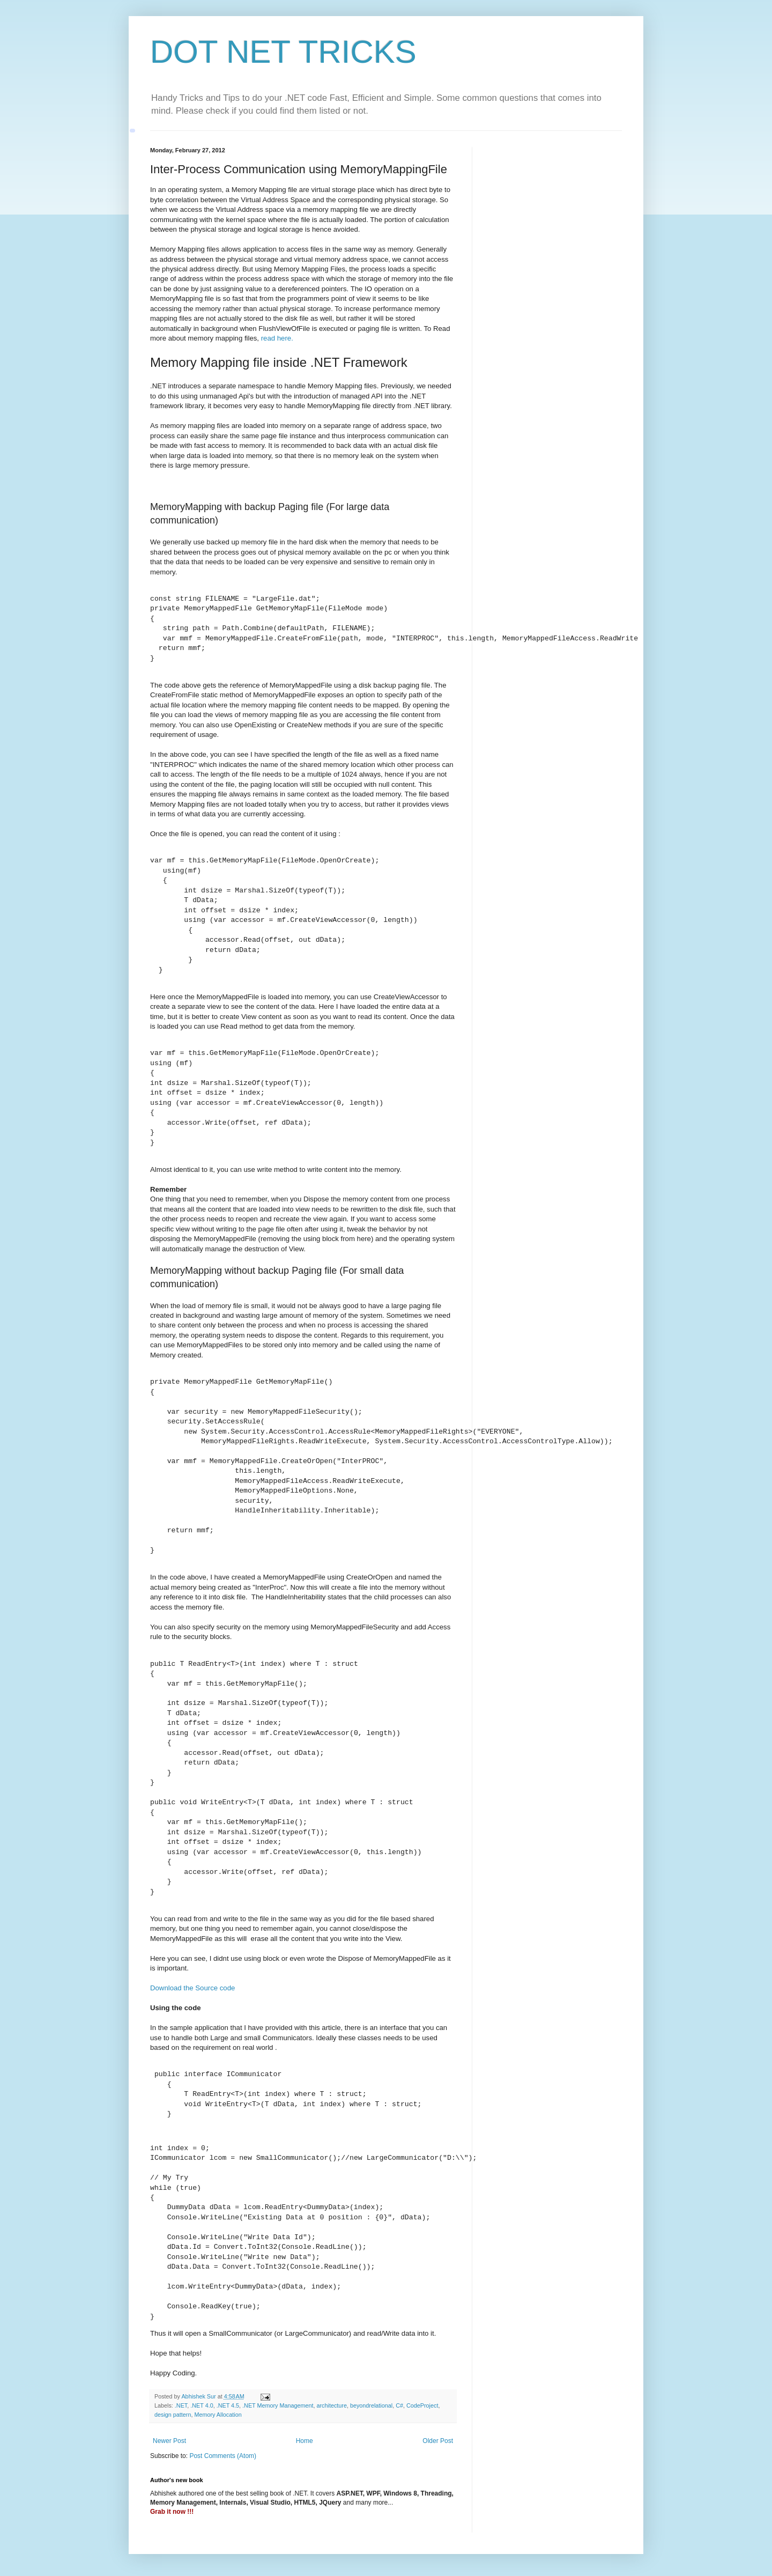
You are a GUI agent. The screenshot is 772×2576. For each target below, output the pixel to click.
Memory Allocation (217, 2414)
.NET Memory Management (277, 2405)
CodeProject (422, 2405)
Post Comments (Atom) (222, 2456)
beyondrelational (371, 2405)
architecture (332, 2405)
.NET (181, 2405)
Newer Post (169, 2441)
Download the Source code (192, 1988)
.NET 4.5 (228, 2405)
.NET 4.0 (201, 2405)
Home (304, 2441)
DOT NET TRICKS (283, 52)
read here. (277, 338)
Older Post (437, 2441)
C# (399, 2405)
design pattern (172, 2414)
